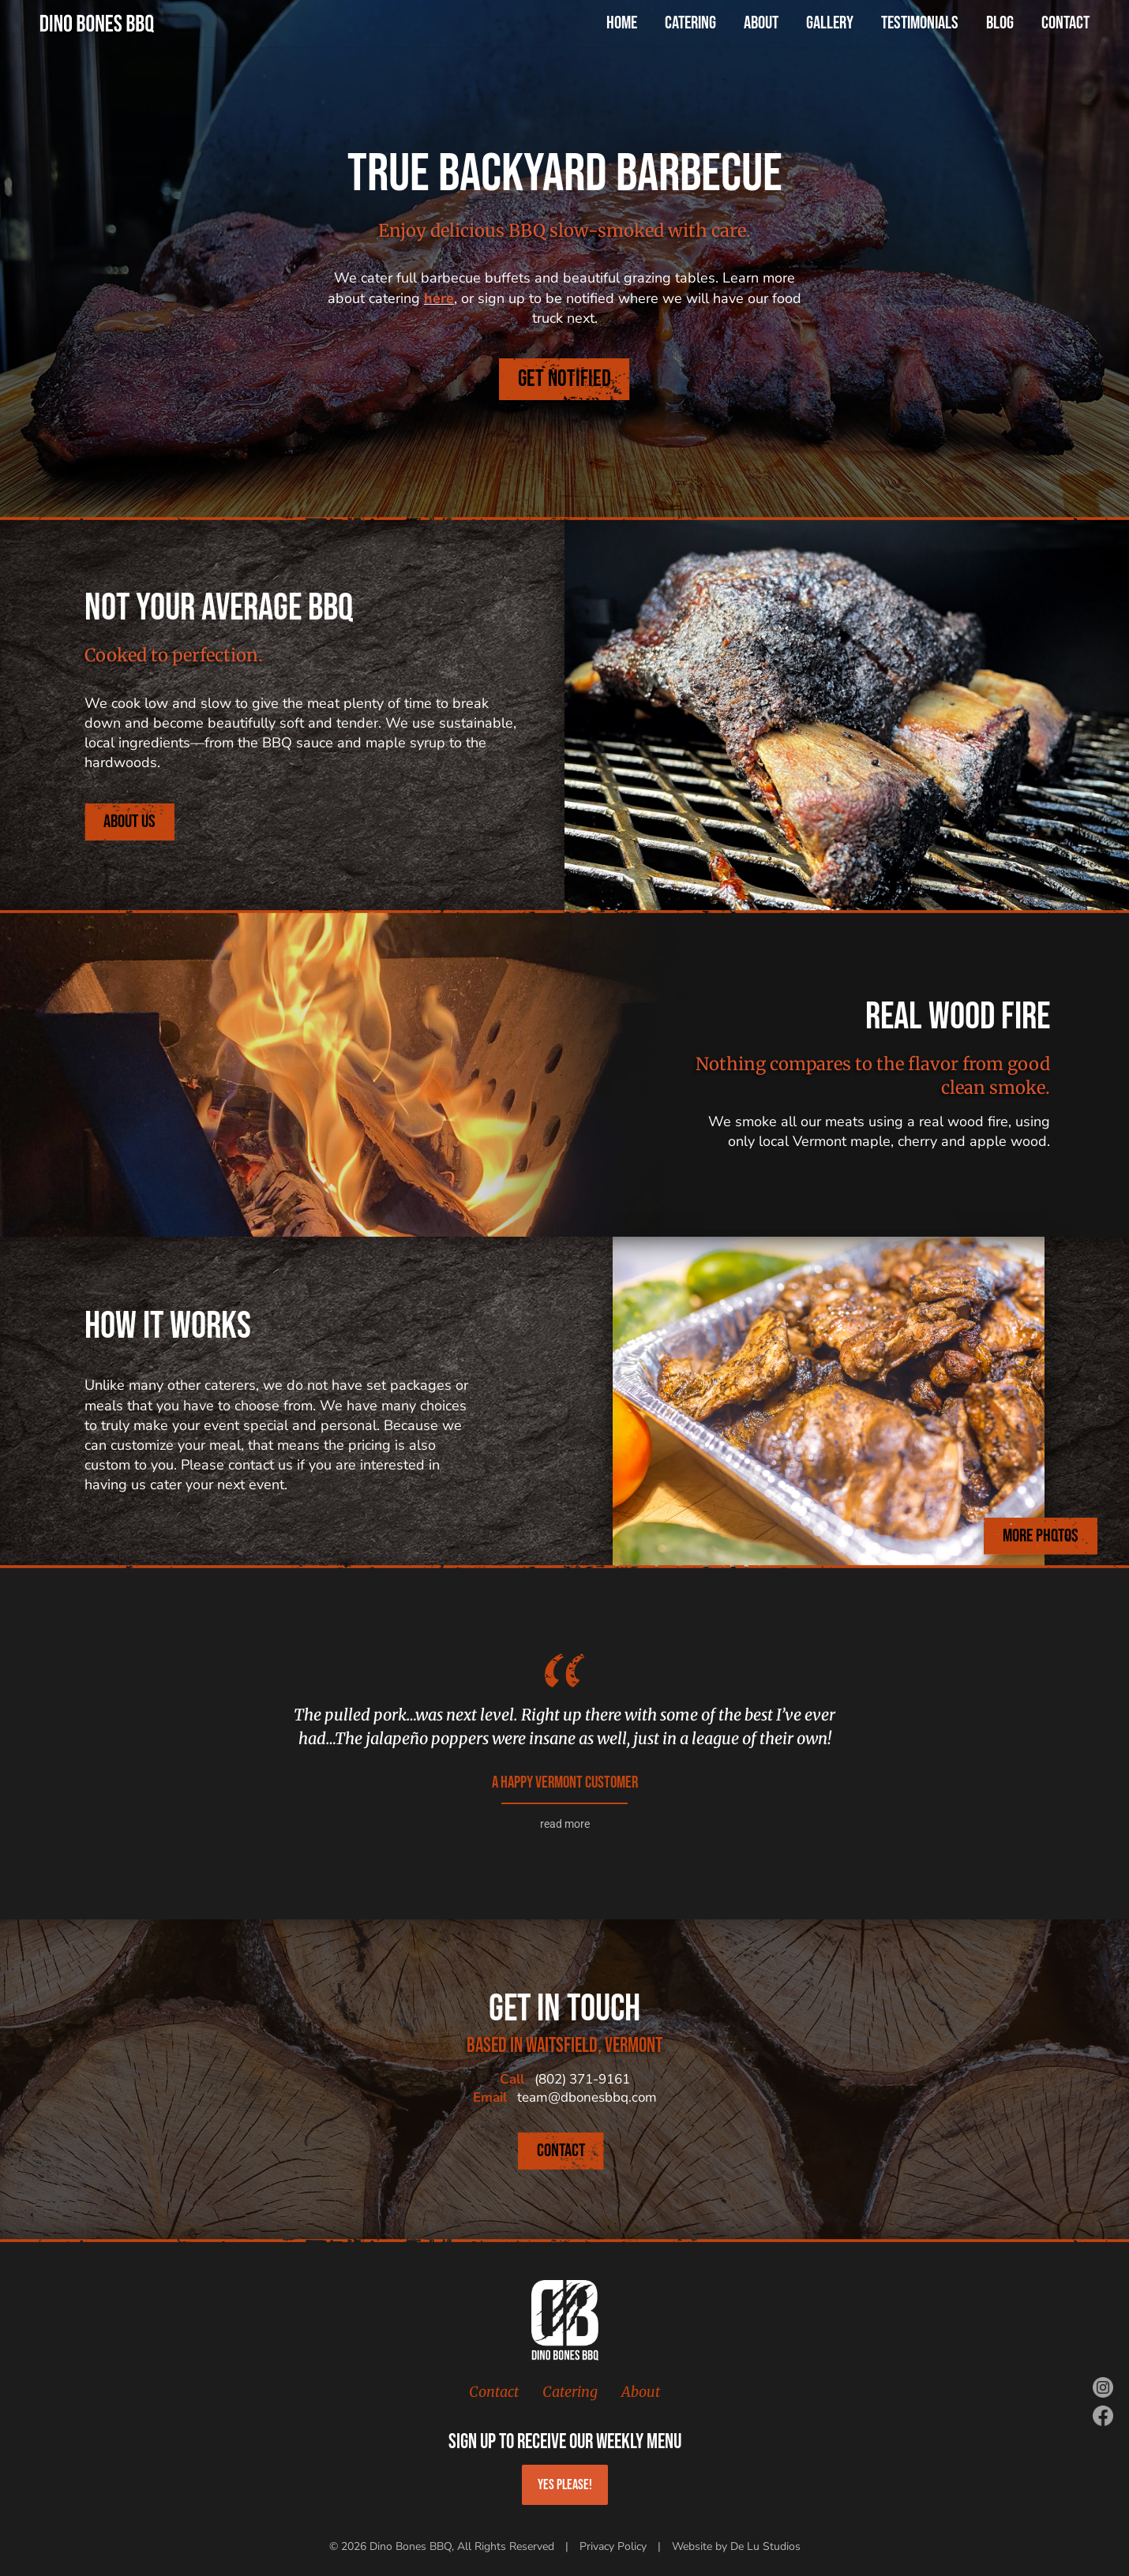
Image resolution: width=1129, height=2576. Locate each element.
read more (565, 1824)
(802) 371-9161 (582, 2079)
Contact (494, 2392)
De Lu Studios (765, 2546)
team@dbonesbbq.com (587, 2097)
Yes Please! (565, 2485)
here (439, 298)
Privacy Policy (613, 2546)
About (640, 2392)
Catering (570, 2392)
